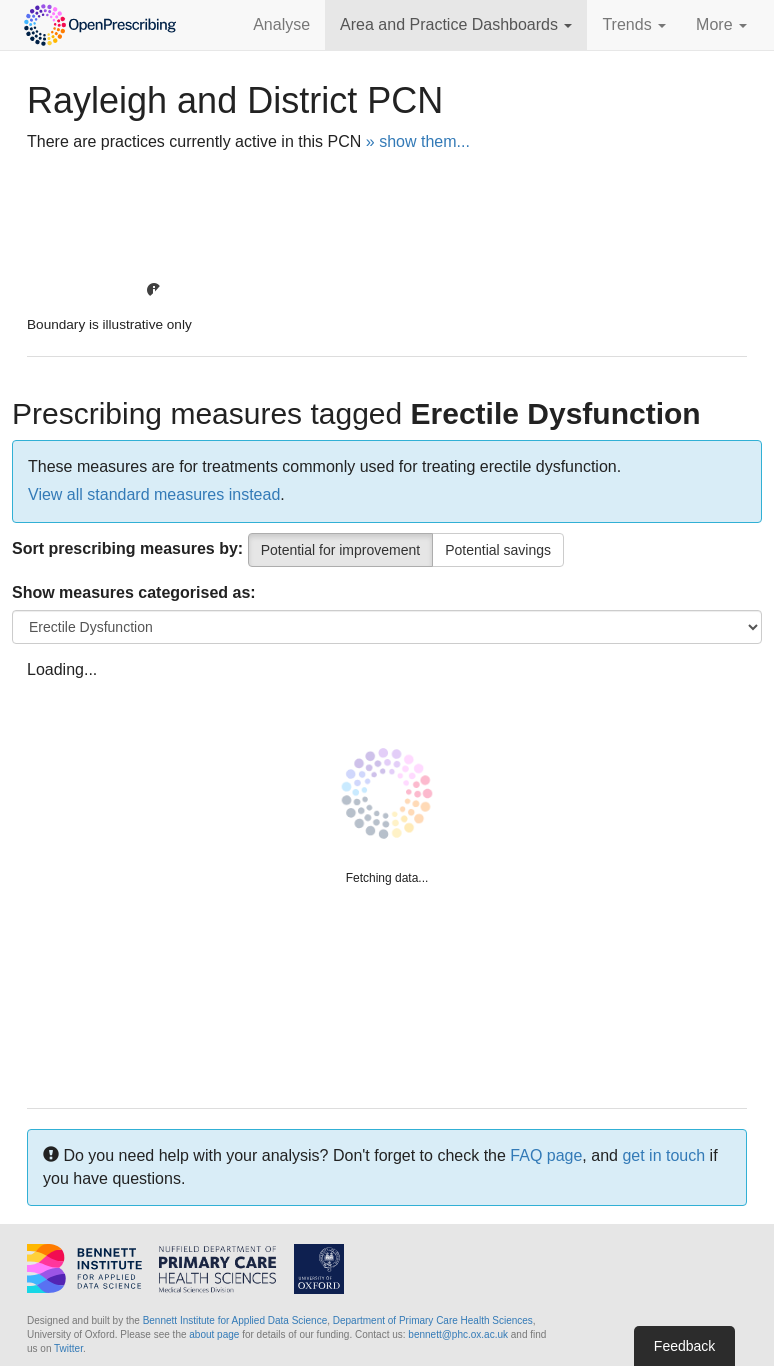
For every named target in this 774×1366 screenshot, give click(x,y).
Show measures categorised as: (134, 592)
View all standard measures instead (154, 494)
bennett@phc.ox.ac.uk (458, 1334)
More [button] (721, 24)
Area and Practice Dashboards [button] (456, 24)
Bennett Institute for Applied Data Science (235, 1320)
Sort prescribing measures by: (127, 548)
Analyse (281, 24)
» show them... (418, 141)
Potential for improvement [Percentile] (341, 550)
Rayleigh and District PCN (235, 100)
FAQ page (546, 1155)
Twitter (68, 1348)
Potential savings (498, 550)
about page (214, 1334)
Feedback (684, 1346)
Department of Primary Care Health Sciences (433, 1320)
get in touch (663, 1155)
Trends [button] (634, 24)
